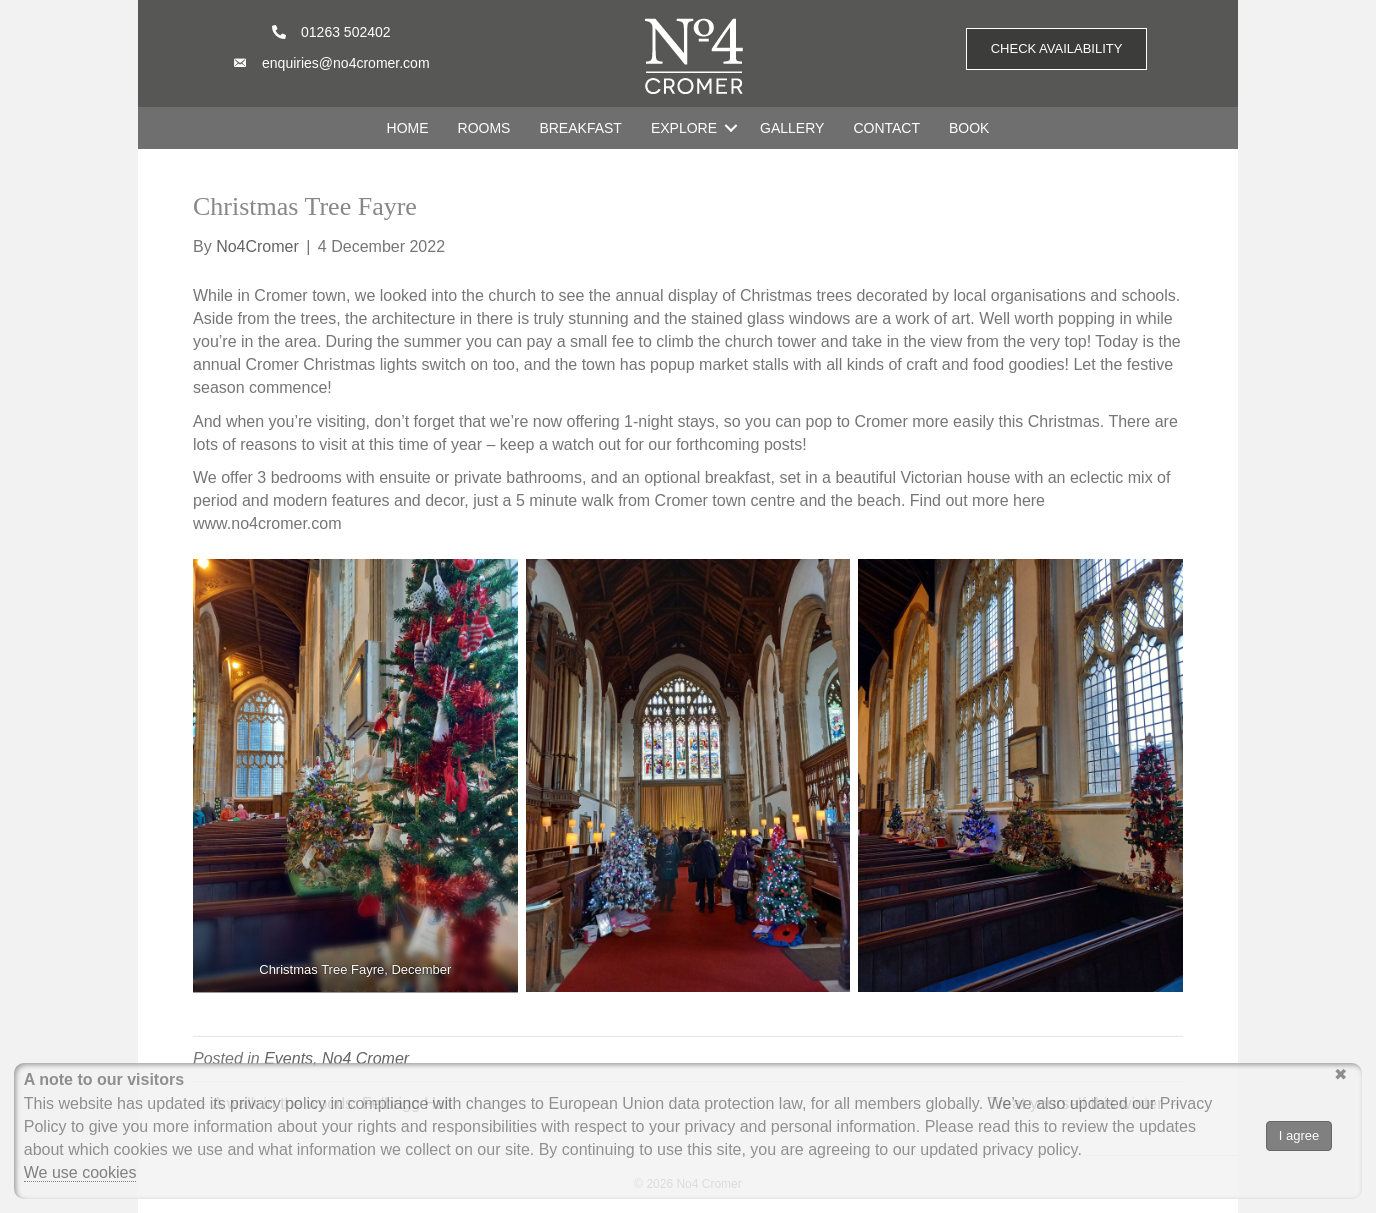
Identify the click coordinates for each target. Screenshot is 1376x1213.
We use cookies (80, 1172)
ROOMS (484, 128)
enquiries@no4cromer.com (346, 63)
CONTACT (886, 128)
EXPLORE (684, 128)
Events (288, 1058)
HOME (408, 128)
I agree (1299, 1135)
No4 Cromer (365, 1058)
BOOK (969, 128)
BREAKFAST (580, 128)
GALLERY (792, 128)
